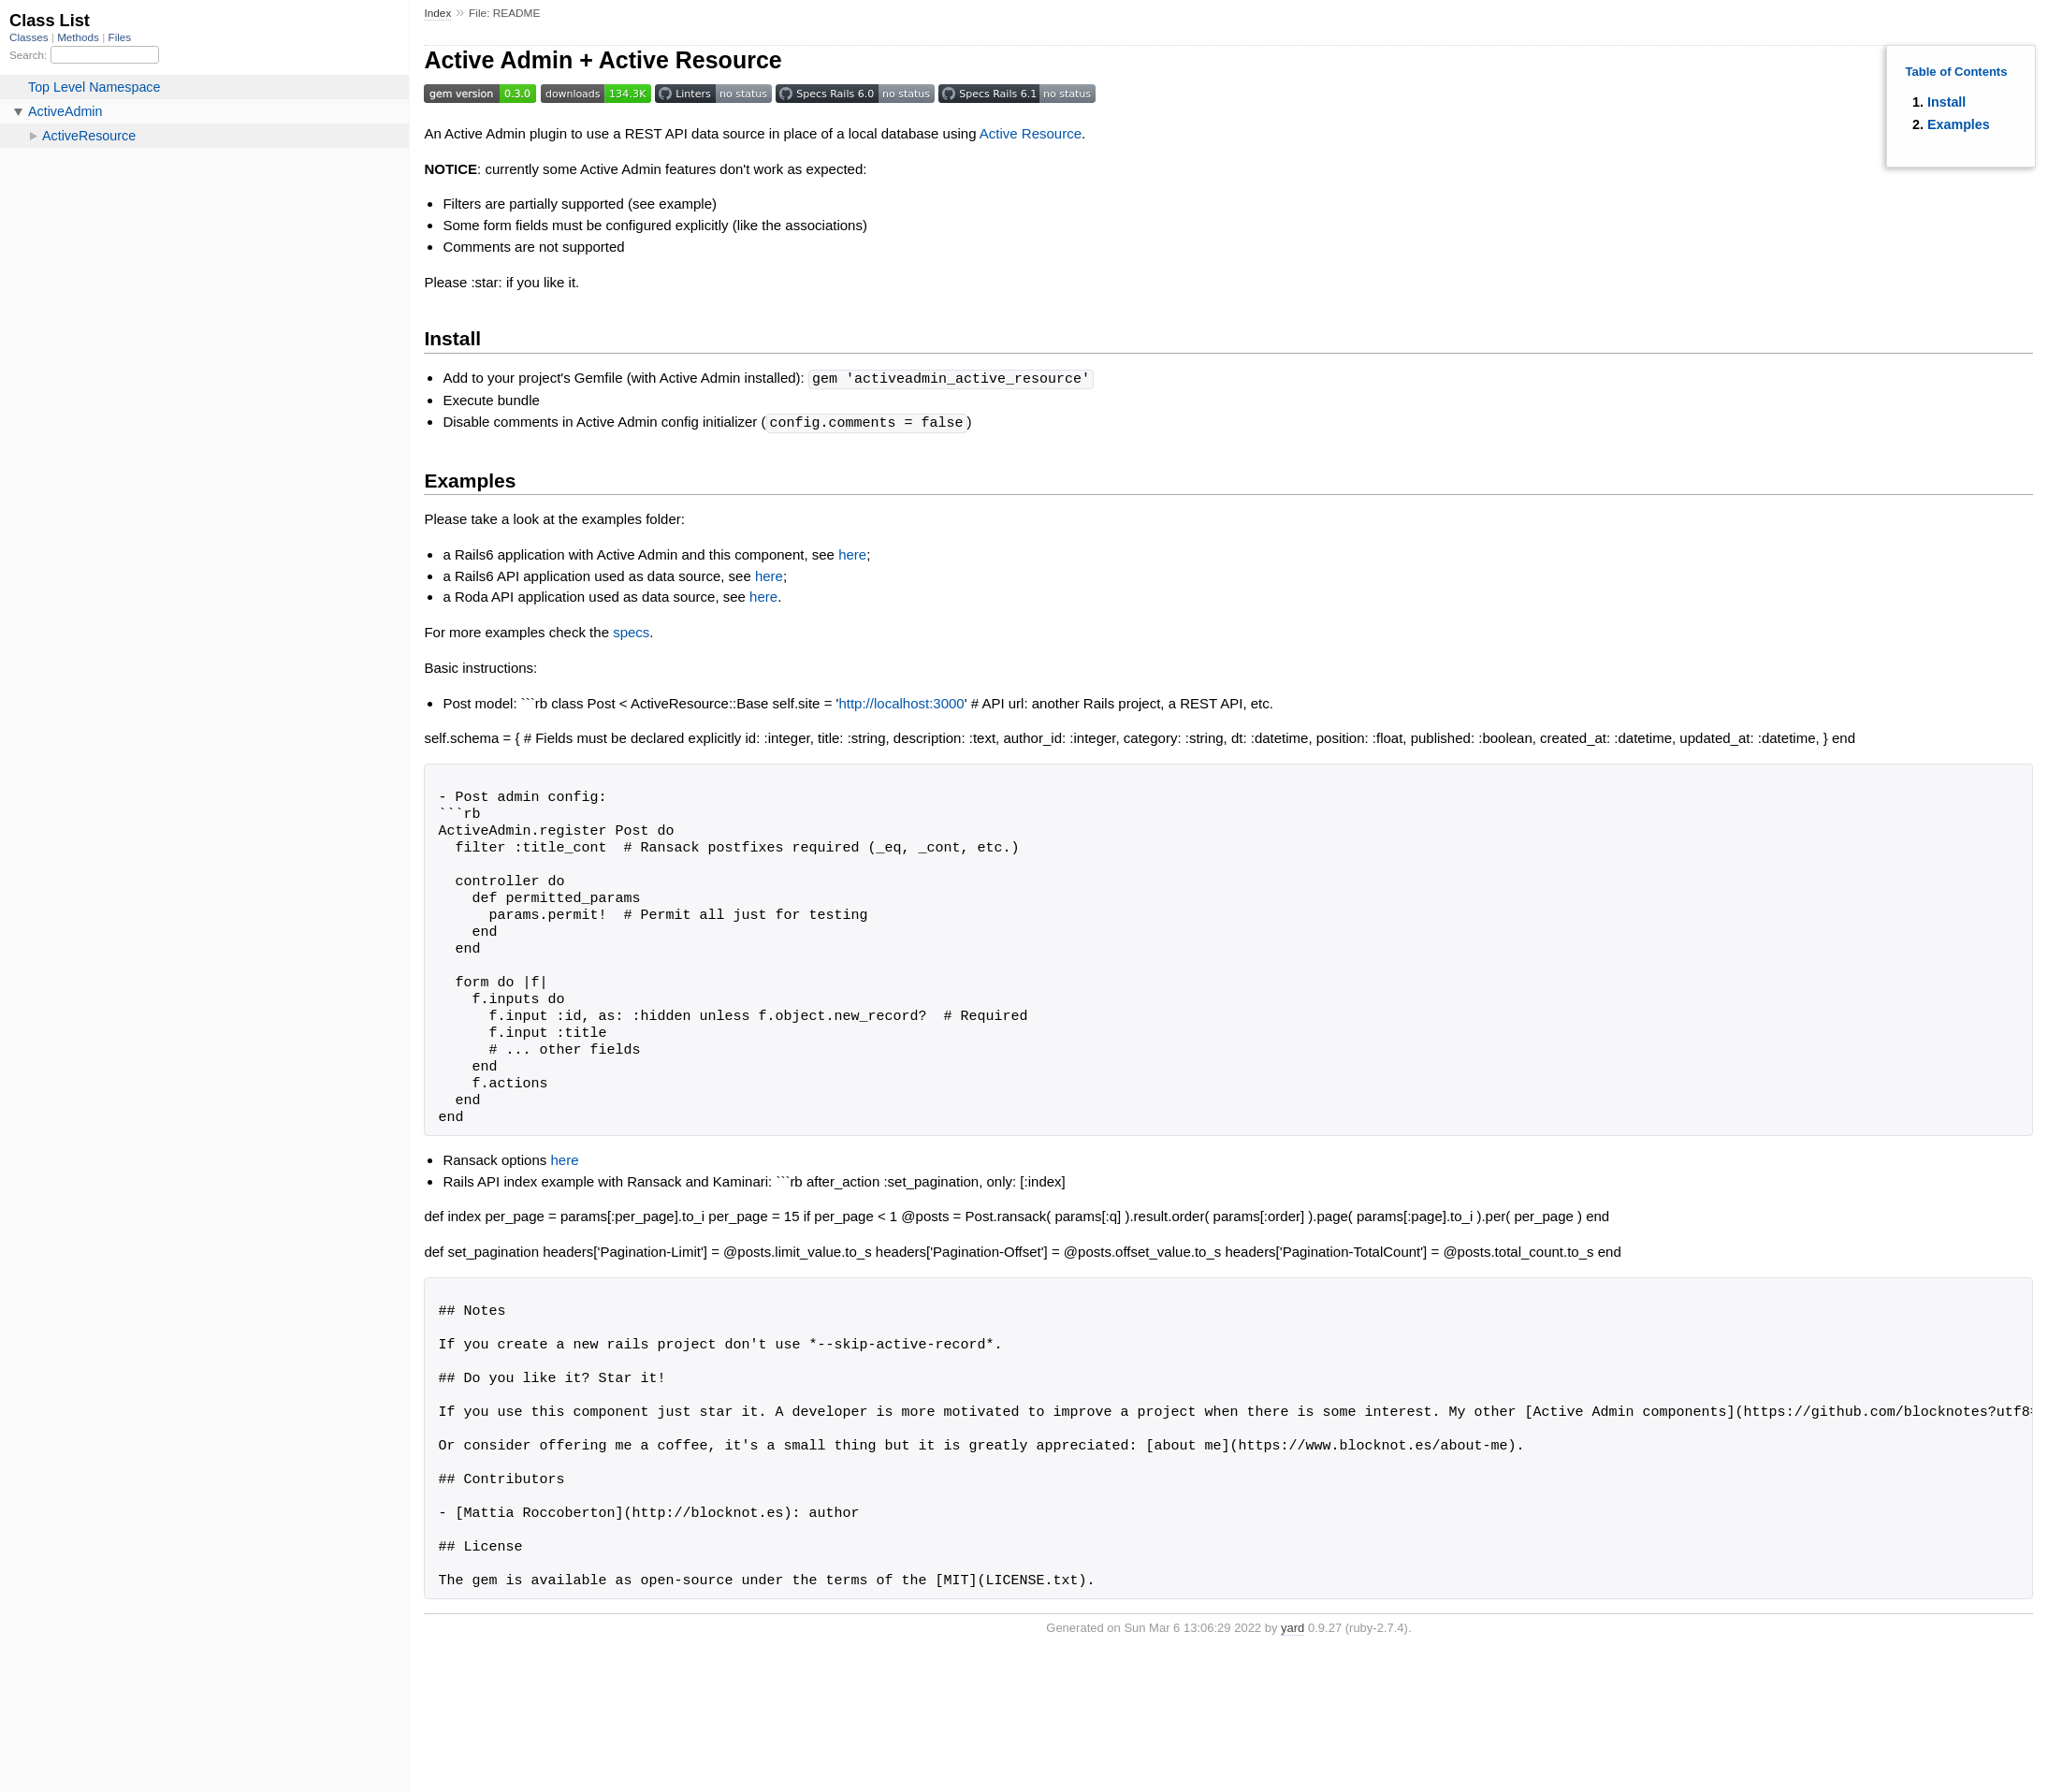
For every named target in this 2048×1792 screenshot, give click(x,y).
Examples (1958, 124)
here (852, 553)
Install (1946, 102)
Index (437, 13)
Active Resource (1031, 133)
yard (1292, 1626)
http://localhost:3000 (901, 701)
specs (631, 630)
